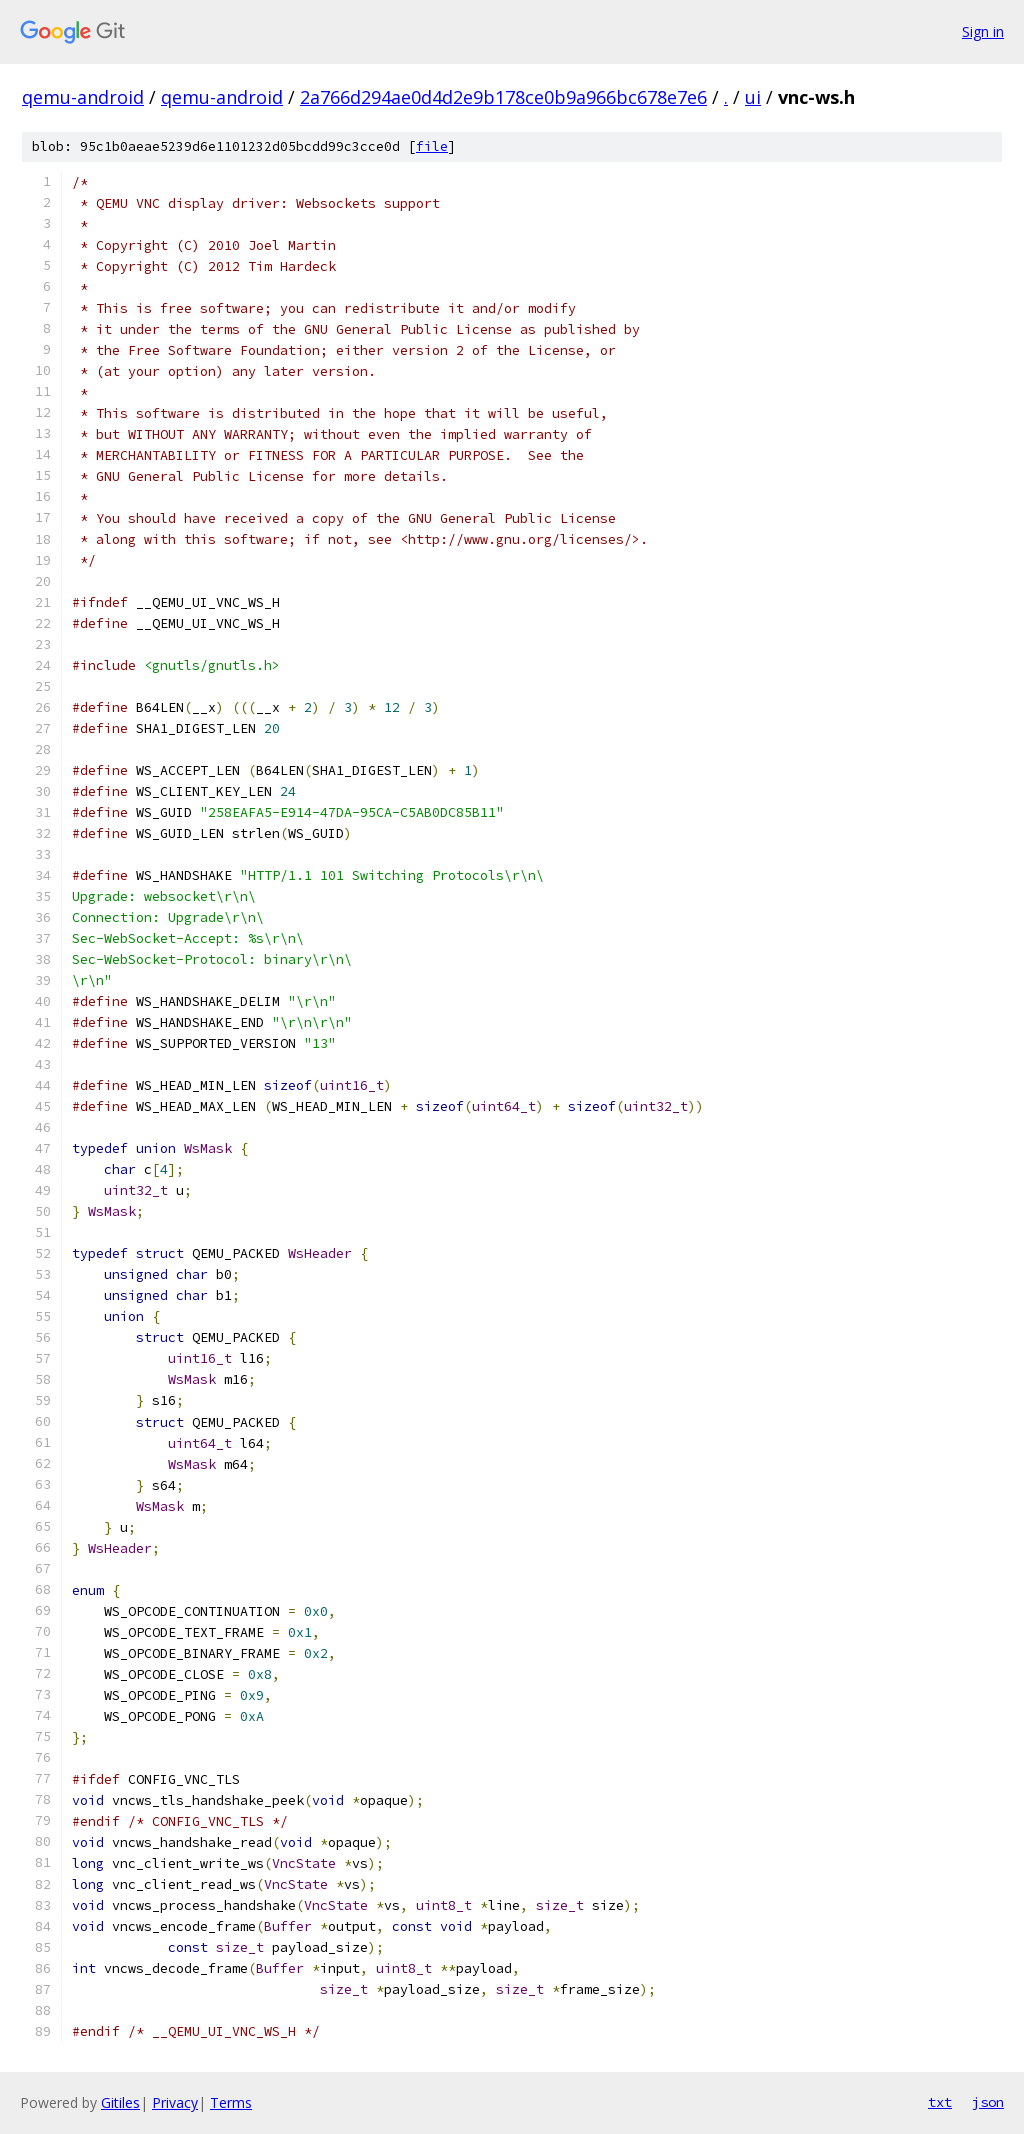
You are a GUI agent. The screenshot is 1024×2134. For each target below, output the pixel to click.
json (988, 2102)
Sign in (983, 31)
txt (940, 2102)
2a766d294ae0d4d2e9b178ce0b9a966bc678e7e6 (503, 97)
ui (753, 97)
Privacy (175, 2102)
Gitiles (120, 2102)
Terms (231, 2102)
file (432, 146)
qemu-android (83, 97)
